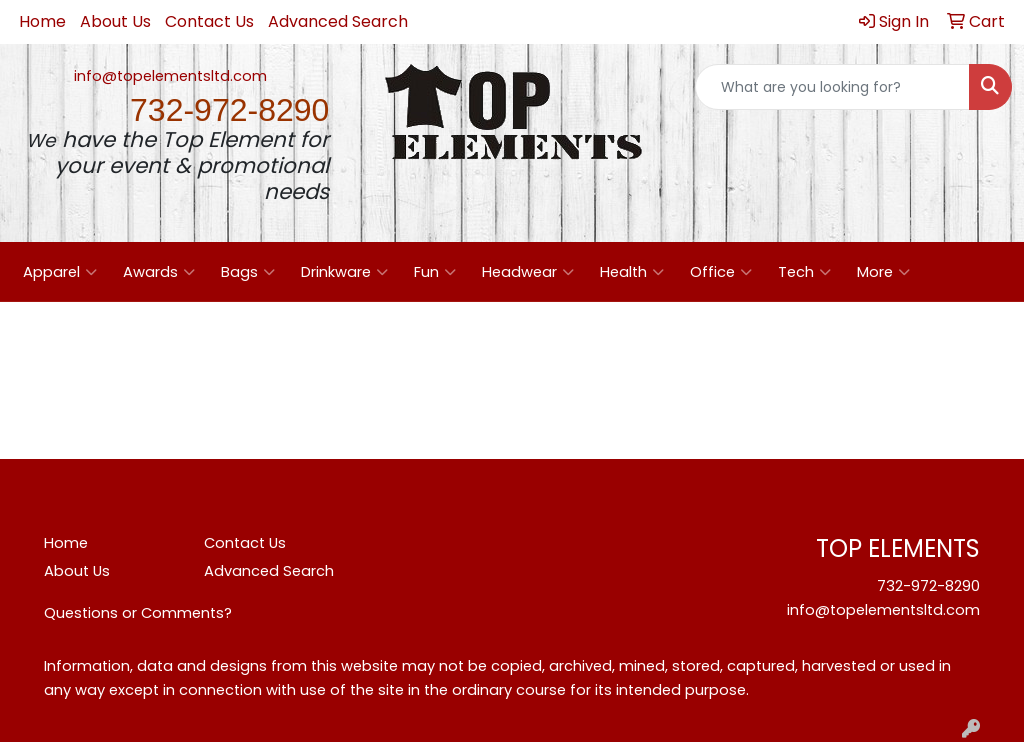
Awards (159, 272)
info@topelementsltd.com (170, 76)
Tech (804, 272)
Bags (248, 272)
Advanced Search (338, 21)
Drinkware (344, 272)
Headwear (528, 272)
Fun (435, 272)
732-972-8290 (928, 586)
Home (42, 21)
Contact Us (209, 21)
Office (721, 272)
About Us (115, 21)
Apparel (60, 272)
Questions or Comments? (138, 613)
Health (632, 272)
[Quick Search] (832, 87)
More (883, 272)
